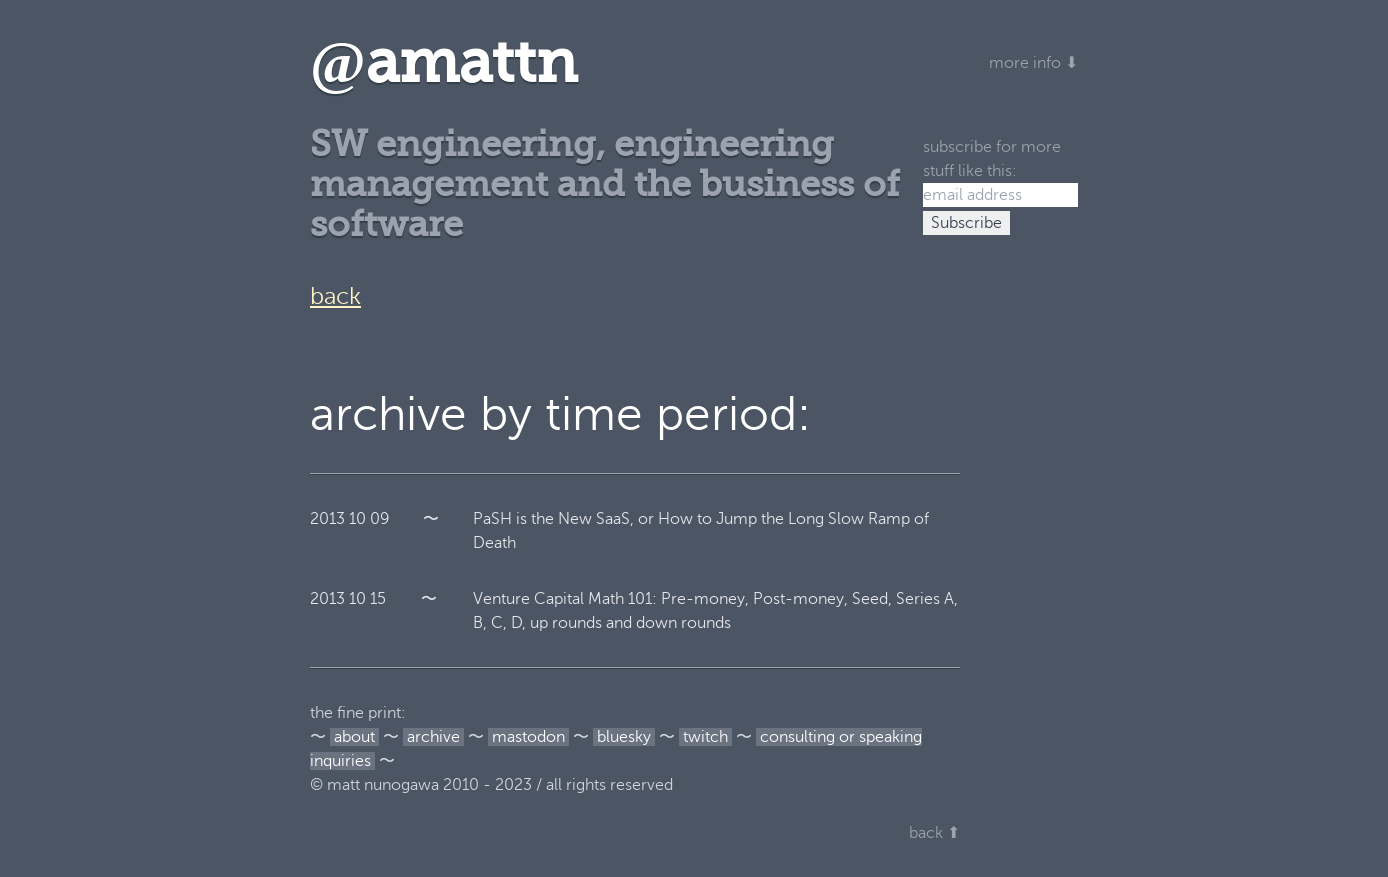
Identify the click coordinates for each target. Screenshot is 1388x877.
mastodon (528, 737)
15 (378, 599)
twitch (705, 737)
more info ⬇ (1033, 63)
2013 (327, 519)
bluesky (624, 737)
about (354, 737)
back (335, 296)
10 (357, 519)
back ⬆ (934, 833)
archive (433, 737)
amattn (443, 62)
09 (380, 519)
